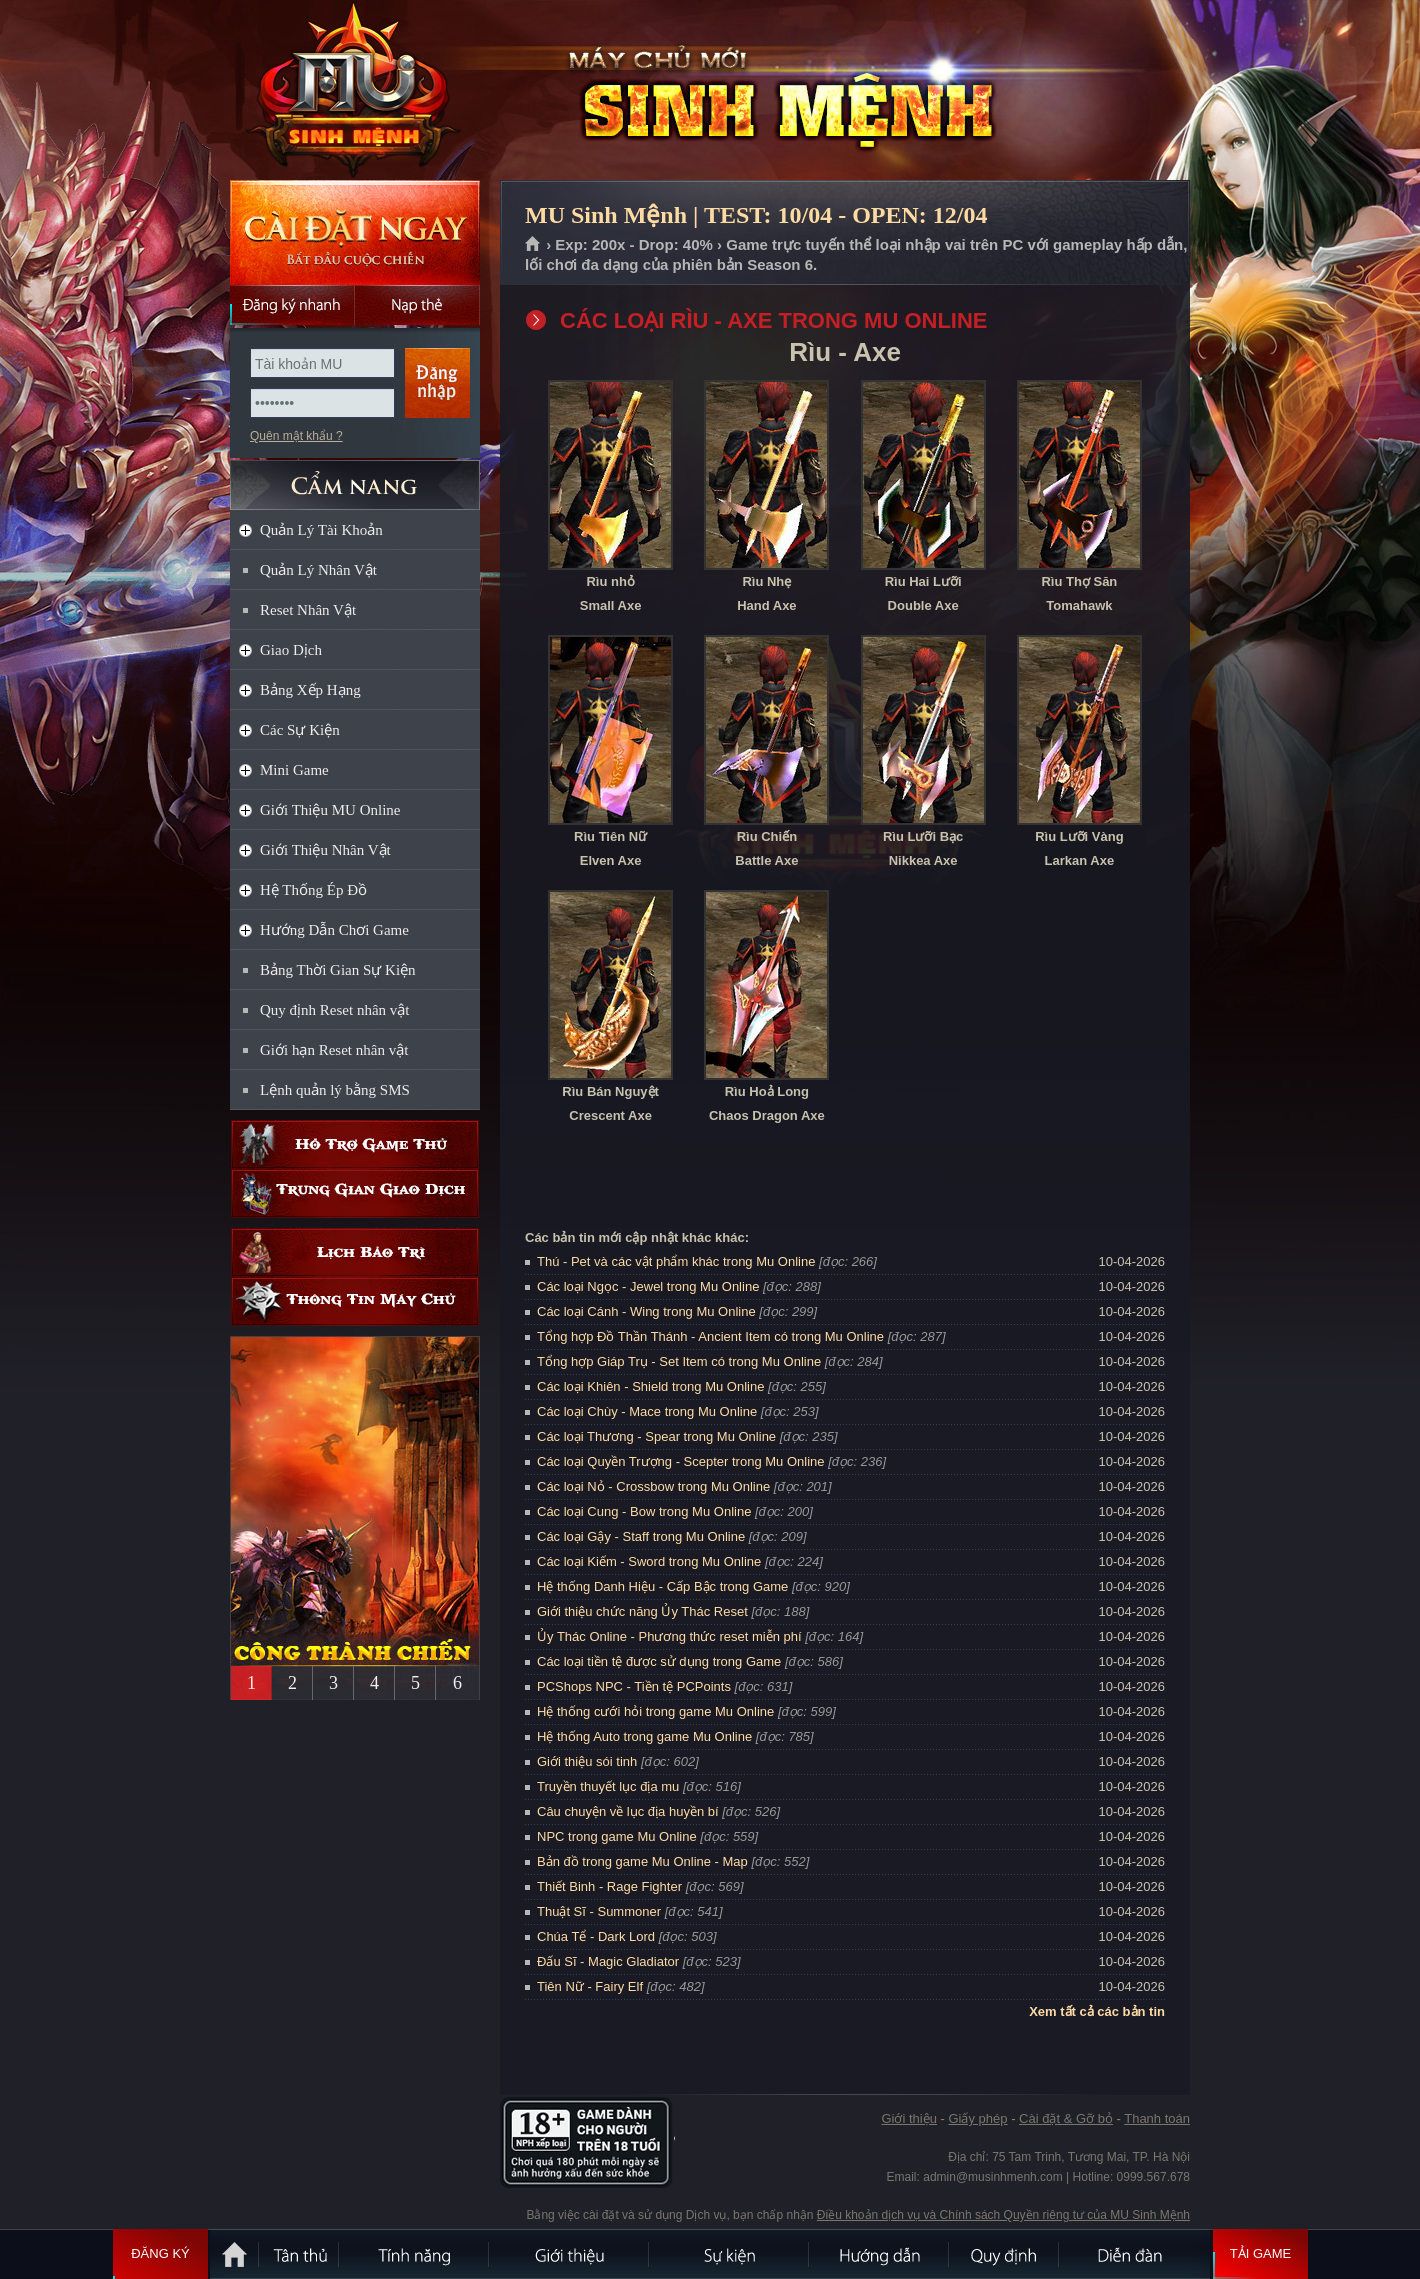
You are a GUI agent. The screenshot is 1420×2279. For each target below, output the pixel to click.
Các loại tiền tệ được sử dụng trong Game (659, 1661)
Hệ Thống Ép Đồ (313, 890)
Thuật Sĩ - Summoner (599, 1911)
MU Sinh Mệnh (354, 91)
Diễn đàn (1135, 2254)
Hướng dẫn (880, 2254)
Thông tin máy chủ (355, 1301)
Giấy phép (977, 2118)
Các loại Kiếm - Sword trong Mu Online (649, 1561)
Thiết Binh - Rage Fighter (609, 1886)
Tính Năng (415, 2254)
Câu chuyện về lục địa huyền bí (628, 1811)
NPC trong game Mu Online (617, 1836)
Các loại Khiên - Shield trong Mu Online (650, 1386)
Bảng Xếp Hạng (310, 690)
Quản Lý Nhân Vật (318, 570)
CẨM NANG (355, 476)
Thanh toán (1157, 2118)
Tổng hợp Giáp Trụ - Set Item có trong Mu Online (679, 1361)
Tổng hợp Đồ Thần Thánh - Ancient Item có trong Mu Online (710, 1336)
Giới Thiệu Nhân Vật (325, 850)
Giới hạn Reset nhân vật (334, 1050)
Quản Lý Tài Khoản (321, 530)
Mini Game (294, 770)
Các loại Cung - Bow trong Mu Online (644, 1511)
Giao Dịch (291, 650)
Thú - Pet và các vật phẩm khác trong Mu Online (676, 1261)
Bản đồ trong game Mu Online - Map (642, 1861)
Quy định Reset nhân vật (334, 1010)
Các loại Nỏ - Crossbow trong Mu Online (653, 1486)
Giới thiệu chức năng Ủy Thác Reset (642, 1611)
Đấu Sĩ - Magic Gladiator (608, 1961)
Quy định (1005, 2254)
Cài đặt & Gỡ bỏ (1066, 2118)
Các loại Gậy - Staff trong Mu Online (641, 1536)
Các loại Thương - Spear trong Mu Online (656, 1436)
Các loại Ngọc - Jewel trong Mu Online (648, 1286)
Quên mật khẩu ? (296, 436)
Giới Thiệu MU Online (330, 810)
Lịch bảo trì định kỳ (355, 1252)
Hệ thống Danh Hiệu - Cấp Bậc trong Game (662, 1586)
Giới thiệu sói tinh (587, 1761)
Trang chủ (533, 245)
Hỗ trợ (355, 1144)
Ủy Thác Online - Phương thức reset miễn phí (669, 1636)
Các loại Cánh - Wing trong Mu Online (646, 1311)
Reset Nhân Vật (308, 610)
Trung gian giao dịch (355, 1193)
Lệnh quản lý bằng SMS (335, 1090)
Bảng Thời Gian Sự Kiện (338, 970)
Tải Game (1260, 2254)
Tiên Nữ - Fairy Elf (590, 1986)
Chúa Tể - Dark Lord (596, 1936)
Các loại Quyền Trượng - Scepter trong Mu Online (681, 1461)
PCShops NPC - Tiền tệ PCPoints (634, 1686)
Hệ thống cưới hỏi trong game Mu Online (655, 1711)
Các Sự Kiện (300, 730)
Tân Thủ (300, 2254)
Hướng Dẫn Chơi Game (334, 930)
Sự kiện (730, 2254)
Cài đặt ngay (355, 232)
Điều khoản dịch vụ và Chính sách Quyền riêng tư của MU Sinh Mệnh (1003, 2215)
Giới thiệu (908, 2118)
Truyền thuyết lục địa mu (608, 1786)
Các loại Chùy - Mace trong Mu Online (647, 1411)
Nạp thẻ (417, 305)
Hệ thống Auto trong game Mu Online (644, 1736)
